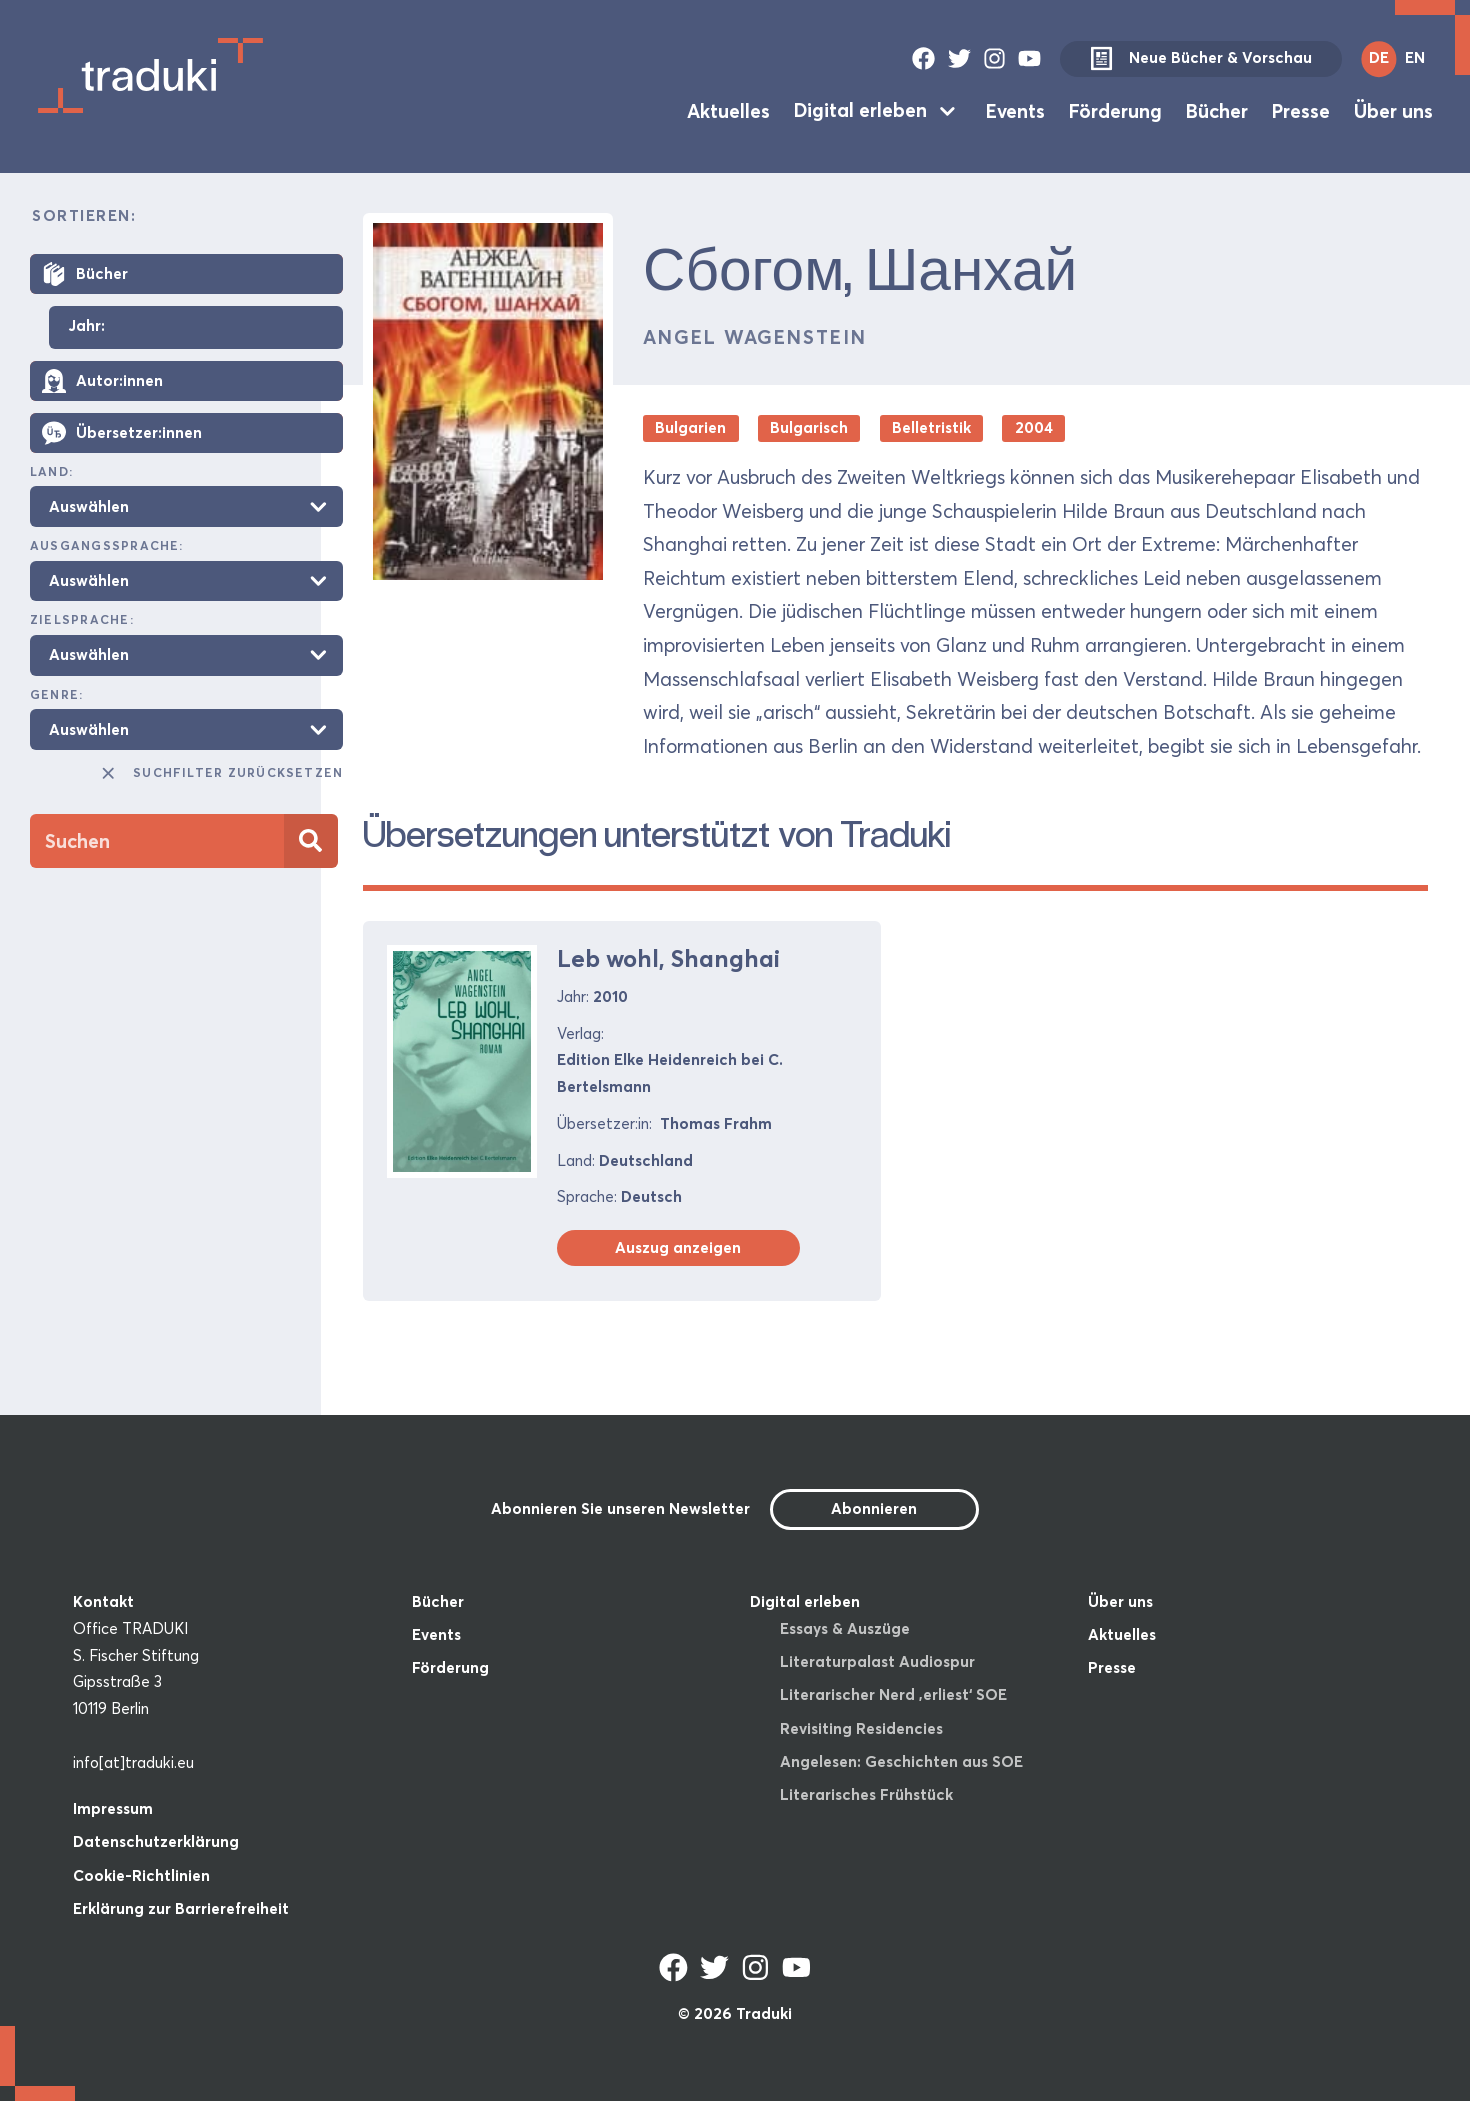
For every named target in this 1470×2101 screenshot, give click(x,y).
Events (1015, 110)
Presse (1301, 110)
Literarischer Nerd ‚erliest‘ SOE (893, 1694)
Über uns (1393, 110)
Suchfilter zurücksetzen (221, 773)
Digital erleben (860, 110)
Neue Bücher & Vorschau (1201, 59)
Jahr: (86, 326)
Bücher (1217, 110)
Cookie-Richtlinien (141, 1875)
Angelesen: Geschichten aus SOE (901, 1761)
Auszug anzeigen (678, 1247)
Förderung (1115, 110)
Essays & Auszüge (845, 1628)
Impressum (113, 1808)
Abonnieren (874, 1508)
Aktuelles (728, 110)
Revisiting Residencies (861, 1728)
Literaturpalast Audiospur (877, 1661)
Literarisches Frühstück (866, 1794)
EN (1415, 57)
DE (1379, 57)
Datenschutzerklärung (156, 1841)
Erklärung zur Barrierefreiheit (181, 1908)
